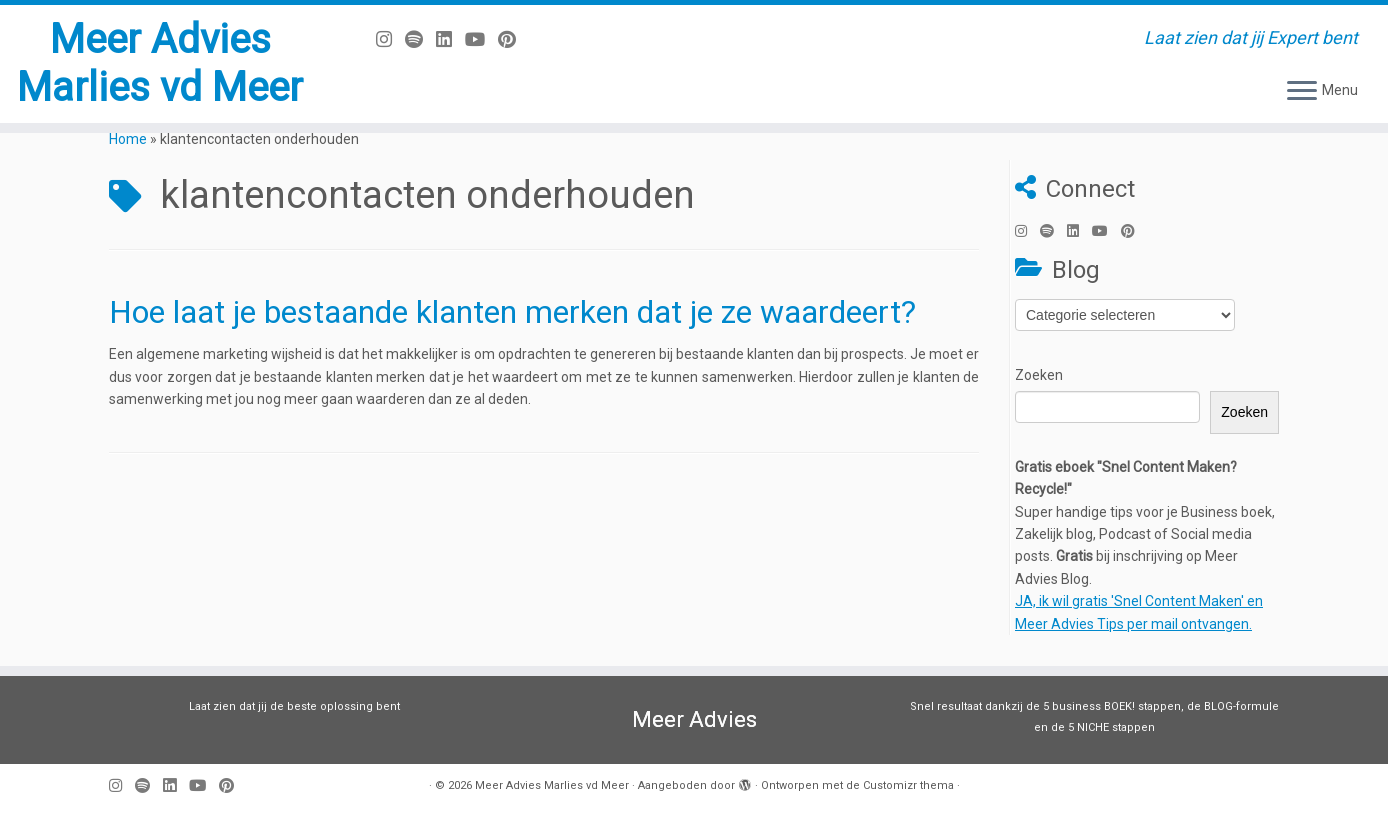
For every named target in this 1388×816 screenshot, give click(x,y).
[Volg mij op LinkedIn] (450, 39)
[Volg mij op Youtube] (481, 39)
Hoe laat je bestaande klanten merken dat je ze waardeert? (512, 312)
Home (128, 139)
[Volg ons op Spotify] (420, 39)
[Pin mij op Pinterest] (513, 39)
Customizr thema (908, 785)
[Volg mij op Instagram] (390, 39)
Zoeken (1039, 375)
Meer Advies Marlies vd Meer (160, 63)
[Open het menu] (1302, 92)
